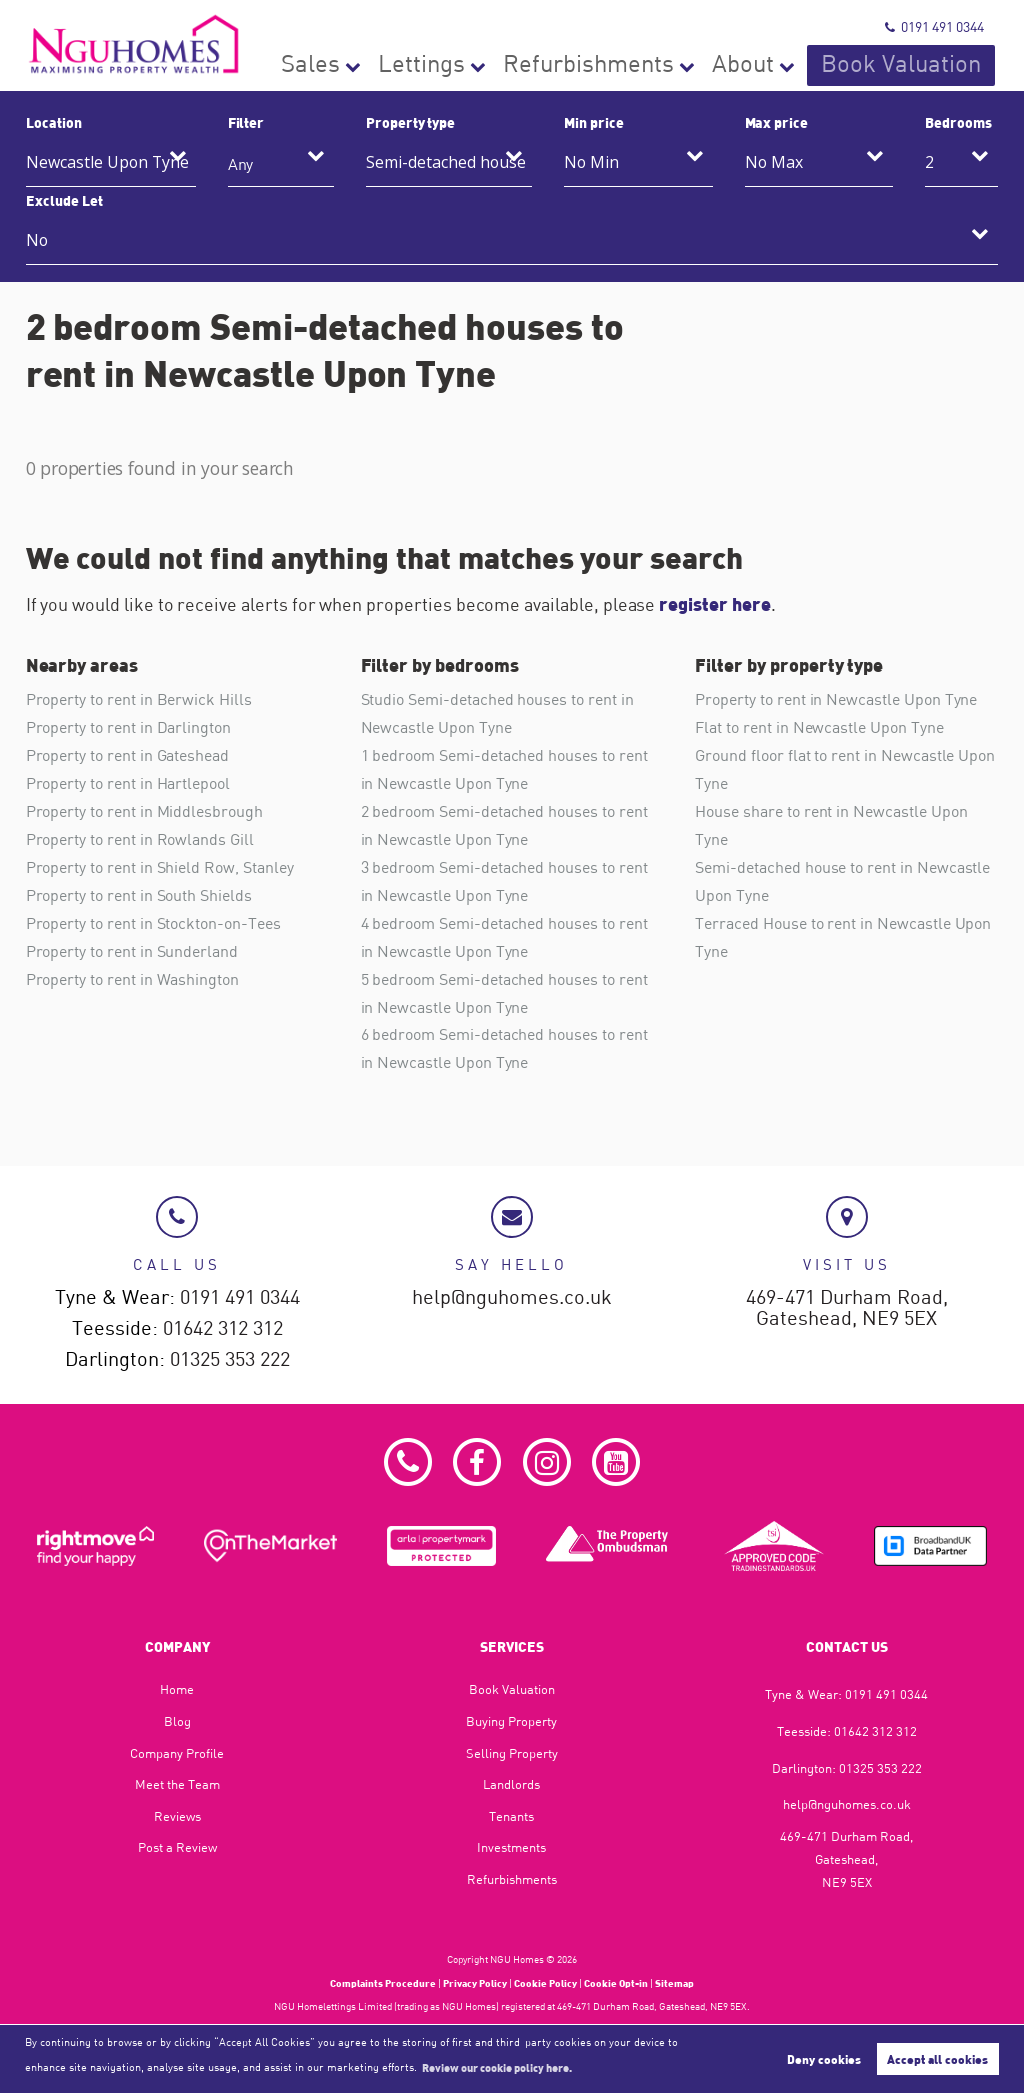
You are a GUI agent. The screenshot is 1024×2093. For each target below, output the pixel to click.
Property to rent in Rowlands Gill (140, 840)
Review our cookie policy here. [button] (497, 2067)
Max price (777, 122)
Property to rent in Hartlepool (128, 783)
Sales (522, 65)
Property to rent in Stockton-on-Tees (153, 924)
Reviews (177, 1816)
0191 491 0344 (934, 26)
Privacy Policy (475, 1983)
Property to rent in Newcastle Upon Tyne (836, 699)
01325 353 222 (230, 1359)
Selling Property (512, 1753)
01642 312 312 (223, 1328)
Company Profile (177, 1753)
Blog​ (177, 1721)
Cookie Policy (545, 1983)
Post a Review (177, 1847)
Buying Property (511, 1721)
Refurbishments (717, 65)
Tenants (511, 1816)
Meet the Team (177, 1784)
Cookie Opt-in (616, 1983)
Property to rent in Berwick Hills (139, 699)
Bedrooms (958, 122)
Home (177, 1689)
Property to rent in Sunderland (132, 952)
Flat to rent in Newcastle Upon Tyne (819, 727)
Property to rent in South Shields (139, 896)
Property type (410, 122)
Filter (246, 122)
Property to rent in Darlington (128, 727)
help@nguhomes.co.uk (512, 1297)
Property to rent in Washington (132, 980)
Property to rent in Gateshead (127, 755)
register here (714, 604)
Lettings (603, 65)
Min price (594, 122)
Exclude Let (64, 200)
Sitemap (674, 1983)
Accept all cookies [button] (937, 2059)
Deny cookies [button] (824, 2059)
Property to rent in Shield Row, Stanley (160, 868)
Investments (511, 1847)
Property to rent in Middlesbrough (144, 811)
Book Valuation (935, 65)
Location (54, 122)
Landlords (511, 1784)
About (823, 65)
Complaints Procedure (383, 1983)
